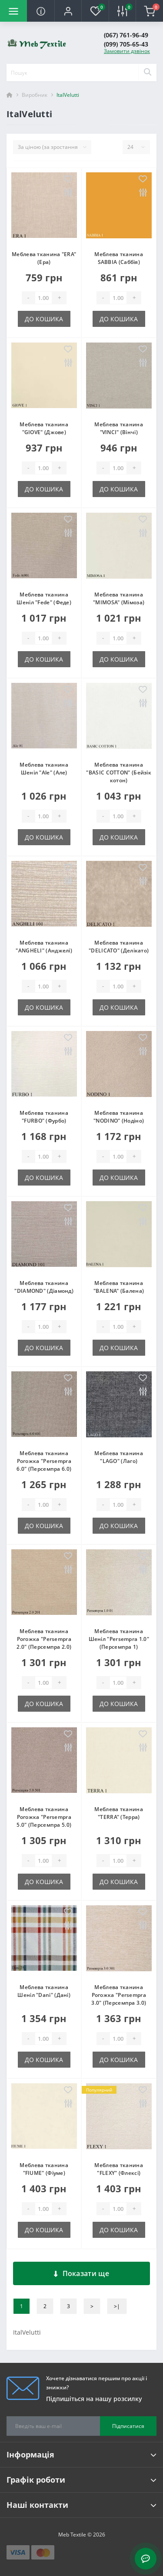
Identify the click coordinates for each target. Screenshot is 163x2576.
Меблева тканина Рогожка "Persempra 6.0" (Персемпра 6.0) (44, 1460)
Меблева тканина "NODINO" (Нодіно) (118, 1116)
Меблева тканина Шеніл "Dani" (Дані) (43, 1991)
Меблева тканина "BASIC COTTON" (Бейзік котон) (118, 772)
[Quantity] (43, 297)
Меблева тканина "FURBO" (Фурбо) (44, 1116)
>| (117, 2306)
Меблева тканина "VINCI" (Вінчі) (118, 428)
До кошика (44, 319)
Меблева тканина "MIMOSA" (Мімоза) (118, 598)
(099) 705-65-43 (126, 44)
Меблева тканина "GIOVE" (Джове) (44, 428)
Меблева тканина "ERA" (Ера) (44, 258)
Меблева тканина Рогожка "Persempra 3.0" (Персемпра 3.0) (118, 1994)
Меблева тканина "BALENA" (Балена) (118, 1287)
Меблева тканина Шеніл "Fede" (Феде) (44, 598)
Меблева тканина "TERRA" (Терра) (118, 1813)
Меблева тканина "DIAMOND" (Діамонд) (43, 1287)
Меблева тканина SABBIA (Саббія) (118, 258)
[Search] (147, 72)
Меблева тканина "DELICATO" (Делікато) (119, 946)
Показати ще (81, 2273)
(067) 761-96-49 (126, 35)
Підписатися (128, 2426)
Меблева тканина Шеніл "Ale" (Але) (44, 768)
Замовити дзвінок (127, 51)
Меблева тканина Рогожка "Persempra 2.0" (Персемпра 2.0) (44, 1638)
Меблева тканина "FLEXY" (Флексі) (118, 2169)
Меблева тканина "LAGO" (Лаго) (118, 1457)
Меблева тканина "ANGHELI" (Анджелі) (44, 946)
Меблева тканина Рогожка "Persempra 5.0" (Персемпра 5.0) (44, 1816)
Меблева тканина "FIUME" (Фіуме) (44, 2169)
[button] (67, 11)
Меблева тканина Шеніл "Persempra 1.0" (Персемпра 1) (119, 1638)
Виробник (34, 95)
